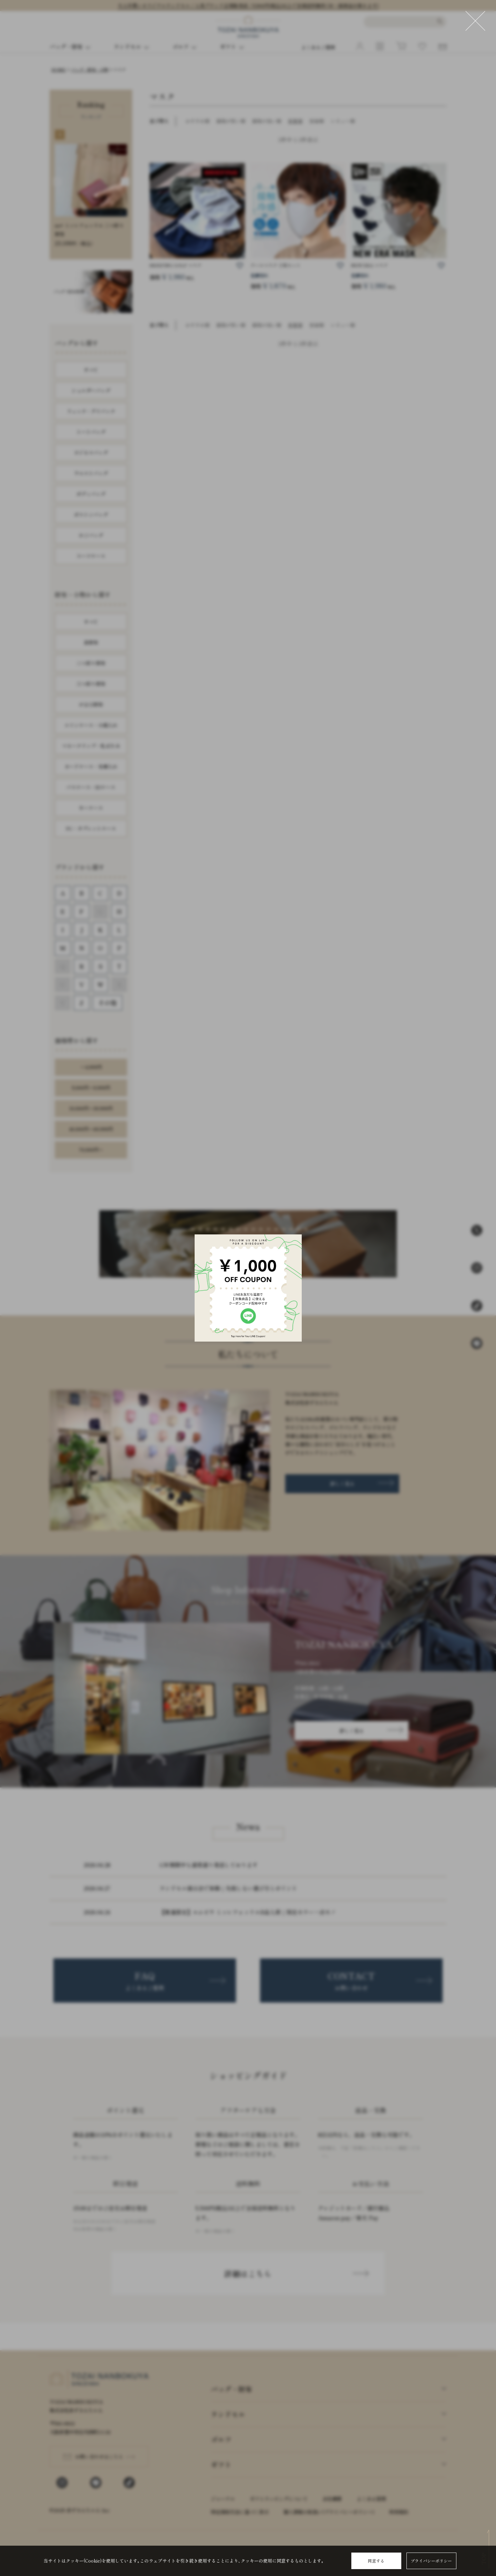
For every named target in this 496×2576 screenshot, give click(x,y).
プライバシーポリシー (431, 2561)
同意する (376, 2561)
